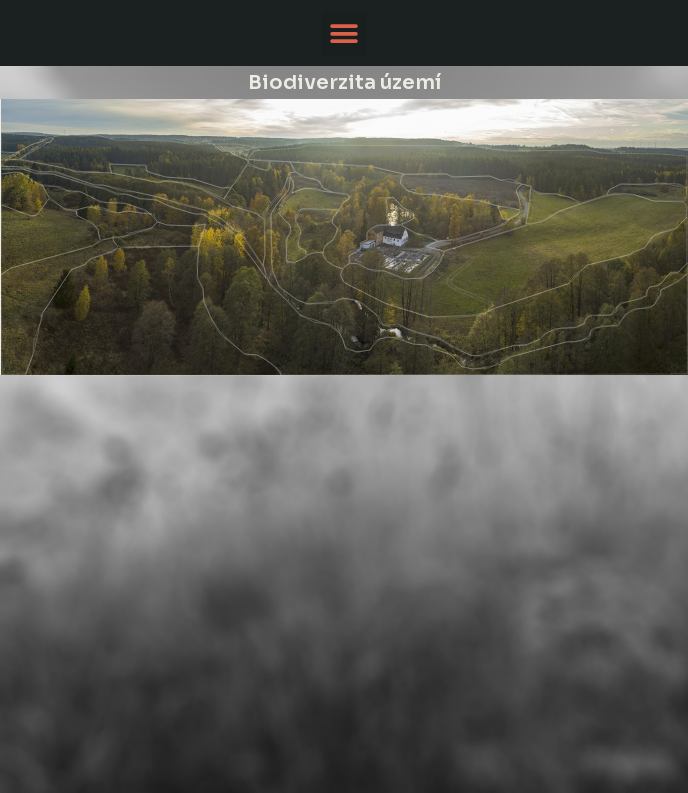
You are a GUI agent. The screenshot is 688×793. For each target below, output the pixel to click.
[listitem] (513, 255)
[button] (344, 33)
